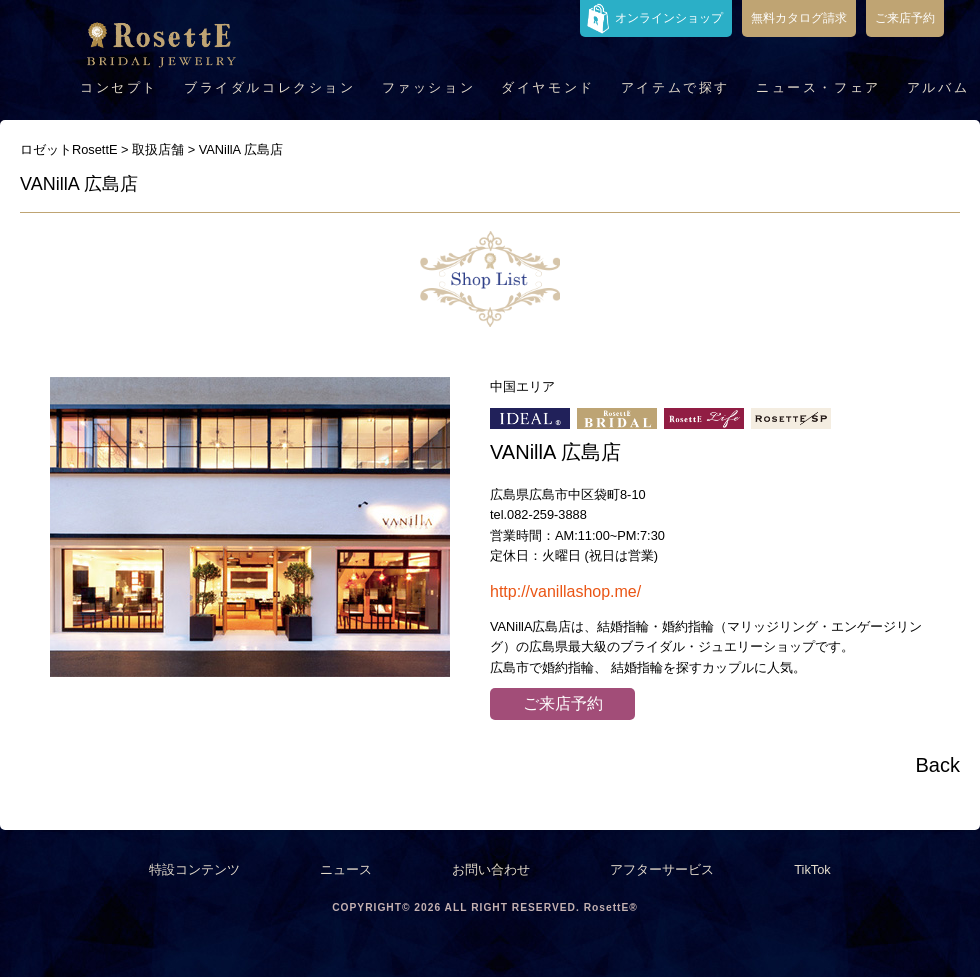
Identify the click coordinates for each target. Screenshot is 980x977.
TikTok (812, 869)
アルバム (938, 87)
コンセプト (119, 87)
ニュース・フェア (818, 87)
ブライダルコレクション (270, 87)
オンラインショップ (669, 18)
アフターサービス (662, 869)
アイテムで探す (675, 87)
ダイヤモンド (548, 87)
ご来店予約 (905, 18)
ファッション (429, 87)
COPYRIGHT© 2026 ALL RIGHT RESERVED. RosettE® (485, 907)
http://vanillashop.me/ (565, 591)
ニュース (346, 869)
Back (938, 765)
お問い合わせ (491, 869)
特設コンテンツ (194, 869)
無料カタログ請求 (799, 18)
